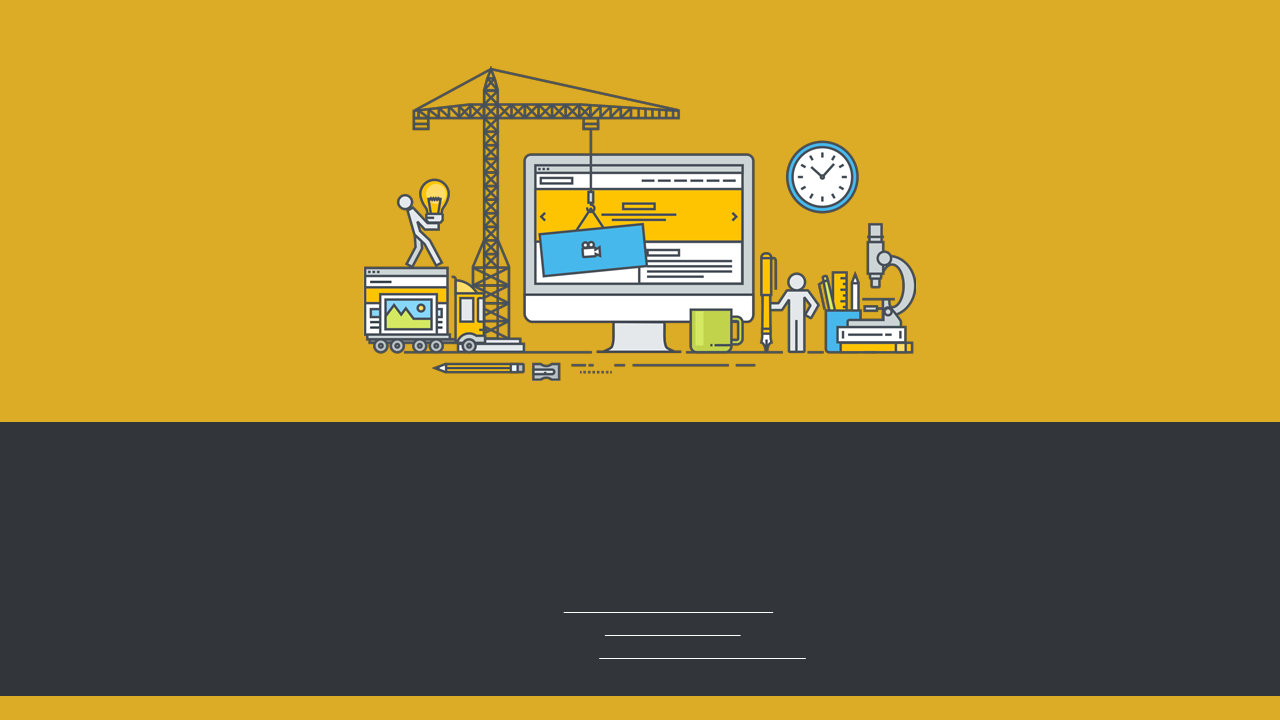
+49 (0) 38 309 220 (673, 628)
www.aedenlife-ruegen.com (702, 651)
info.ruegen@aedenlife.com (668, 605)
